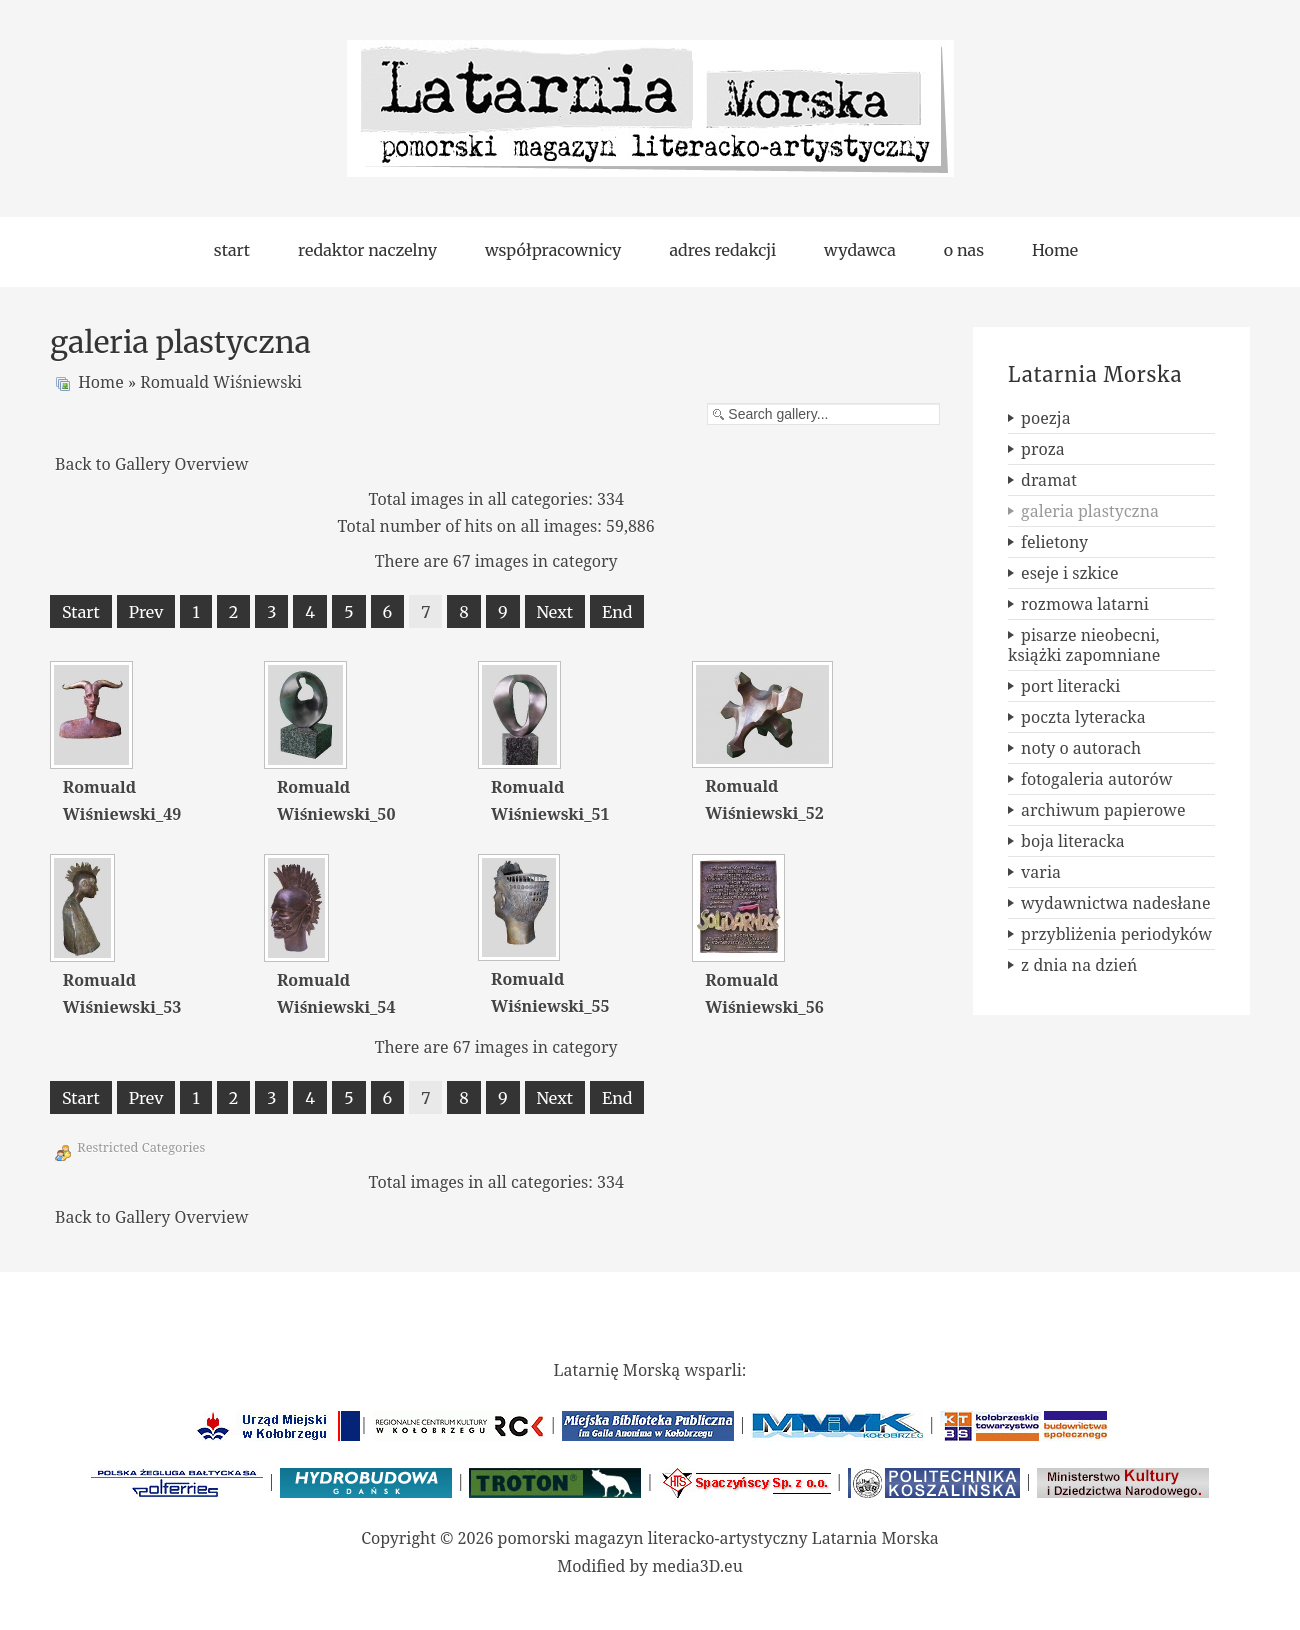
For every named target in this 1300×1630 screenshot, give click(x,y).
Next (555, 612)
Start (81, 612)
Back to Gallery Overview (152, 464)
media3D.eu (697, 1566)
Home (101, 382)
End (617, 612)
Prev (146, 612)
